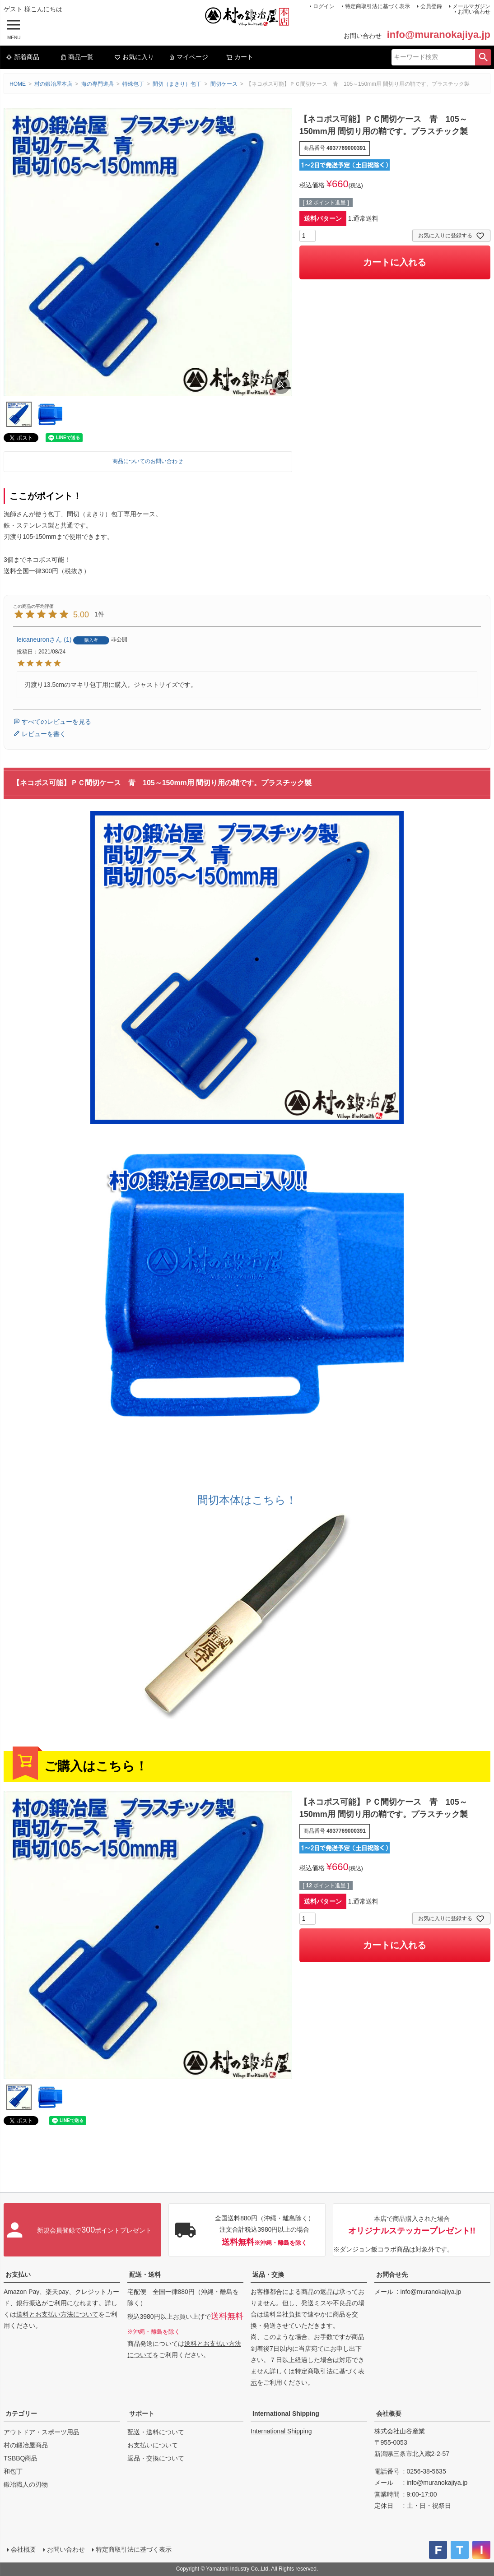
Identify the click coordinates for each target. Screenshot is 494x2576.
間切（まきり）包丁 (177, 84)
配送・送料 (145, 2274)
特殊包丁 (133, 84)
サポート (141, 2413)
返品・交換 (268, 2274)
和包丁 (13, 2471)
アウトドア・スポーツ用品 (41, 2432)
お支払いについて (152, 2445)
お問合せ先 (392, 2274)
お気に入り (134, 56)
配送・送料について (155, 2432)
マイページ (188, 56)
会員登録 (431, 6)
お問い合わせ (474, 12)
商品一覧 (76, 56)
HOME (17, 84)
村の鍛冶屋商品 (26, 2445)
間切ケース (224, 84)
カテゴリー (21, 2413)
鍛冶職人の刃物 (26, 2484)
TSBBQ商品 (20, 2458)
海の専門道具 (97, 84)
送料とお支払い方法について (57, 2314)
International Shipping (285, 2413)
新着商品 (22, 56)
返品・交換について (155, 2458)
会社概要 (388, 2413)
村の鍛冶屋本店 (53, 84)
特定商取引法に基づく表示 (377, 6)
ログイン (324, 6)
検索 (483, 57)
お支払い (18, 2274)
